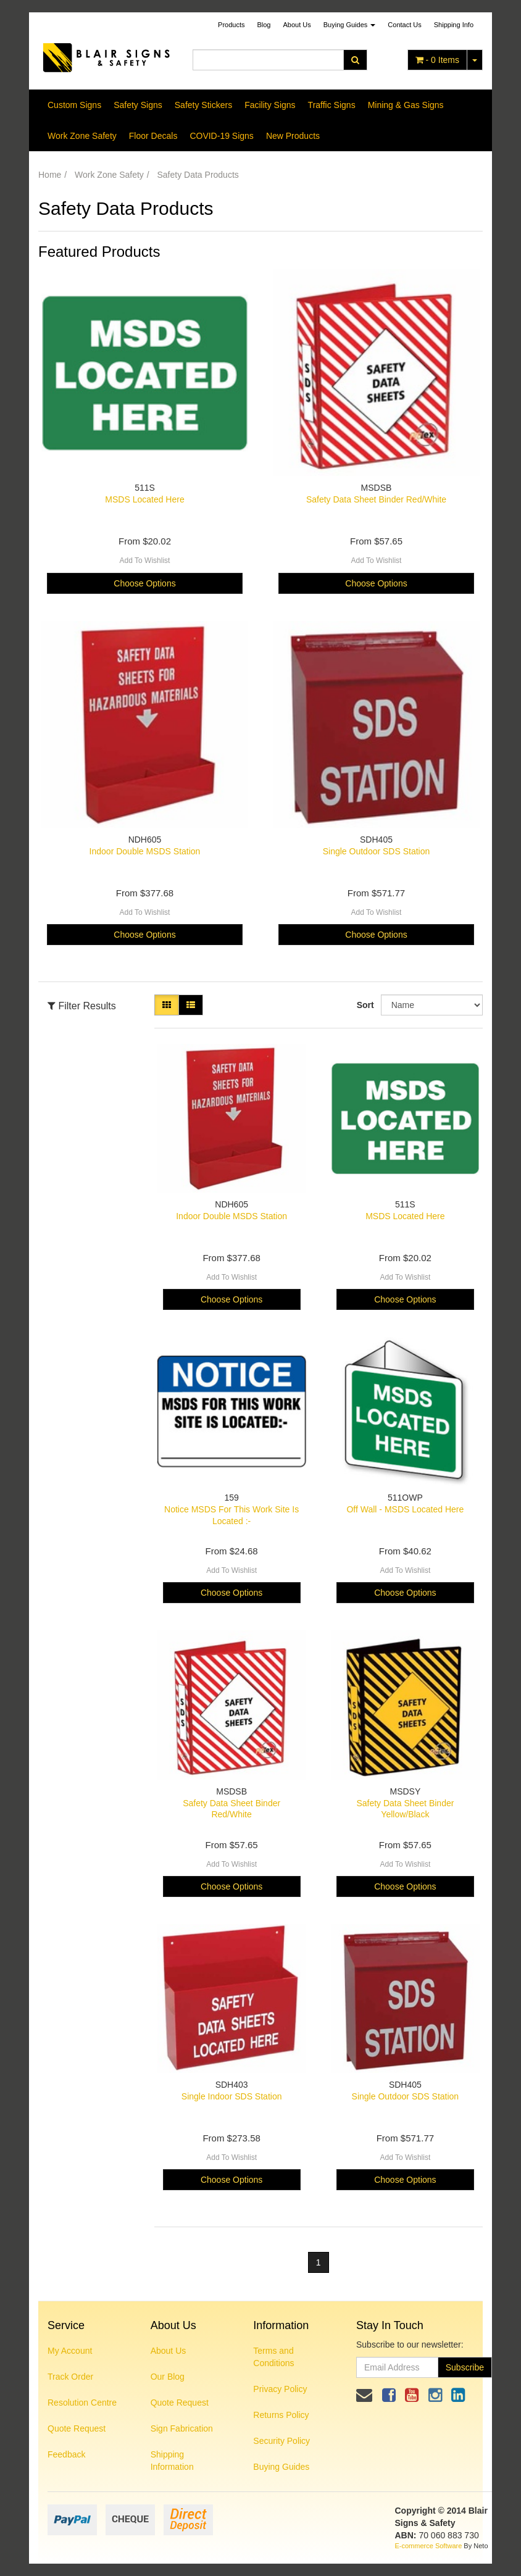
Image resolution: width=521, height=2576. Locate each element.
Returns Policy (281, 2415)
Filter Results (82, 1006)
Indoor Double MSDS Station (145, 851)
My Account (70, 2351)
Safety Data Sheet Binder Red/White (376, 499)
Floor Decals (153, 136)
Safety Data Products (198, 175)
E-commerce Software (428, 2545)
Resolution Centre (82, 2402)
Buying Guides (349, 24)
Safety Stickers (203, 105)
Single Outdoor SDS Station (376, 851)
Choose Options (144, 583)
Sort (364, 1005)
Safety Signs (138, 105)
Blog (263, 24)
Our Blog (168, 2377)
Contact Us (404, 24)
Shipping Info (453, 24)
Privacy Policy (280, 2389)
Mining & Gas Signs (406, 105)
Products (231, 24)
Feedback (66, 2454)
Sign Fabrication (182, 2428)
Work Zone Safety (82, 136)
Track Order (70, 2377)
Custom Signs (74, 105)
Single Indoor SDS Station (231, 2096)
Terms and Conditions (273, 2357)
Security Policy (281, 2441)
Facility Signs (269, 105)
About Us (297, 24)
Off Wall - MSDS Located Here (405, 1509)
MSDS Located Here (144, 499)
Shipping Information (172, 2460)
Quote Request (77, 2428)
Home (49, 175)
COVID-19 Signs (221, 136)
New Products (293, 136)
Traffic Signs (332, 105)
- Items (437, 60)
